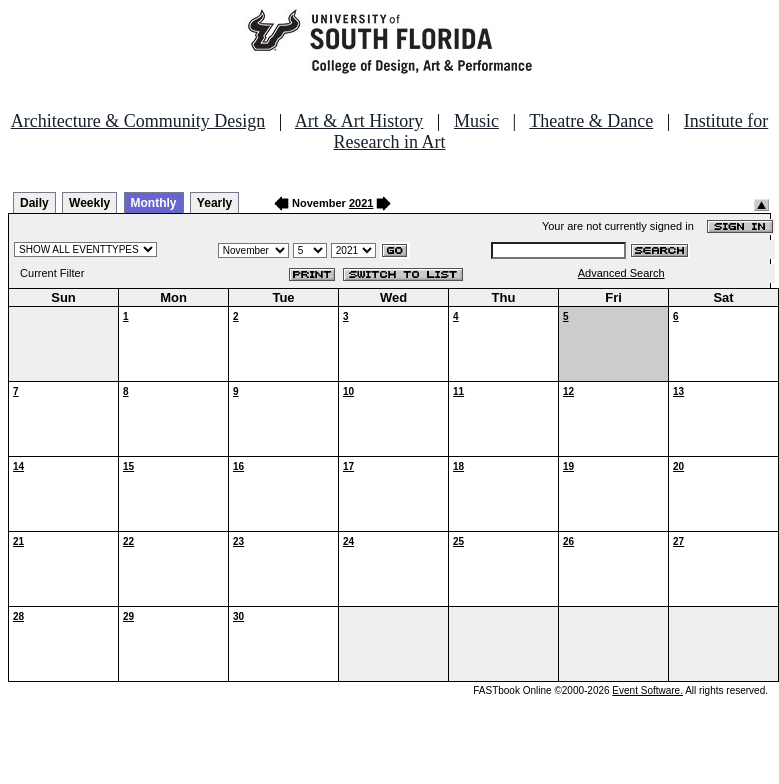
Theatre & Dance (591, 121)
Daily (34, 203)
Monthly (154, 203)
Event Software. (647, 690)
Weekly (89, 203)
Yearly (214, 203)
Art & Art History (359, 121)
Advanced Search (621, 273)
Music (476, 121)
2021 (361, 203)
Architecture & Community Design (138, 121)
